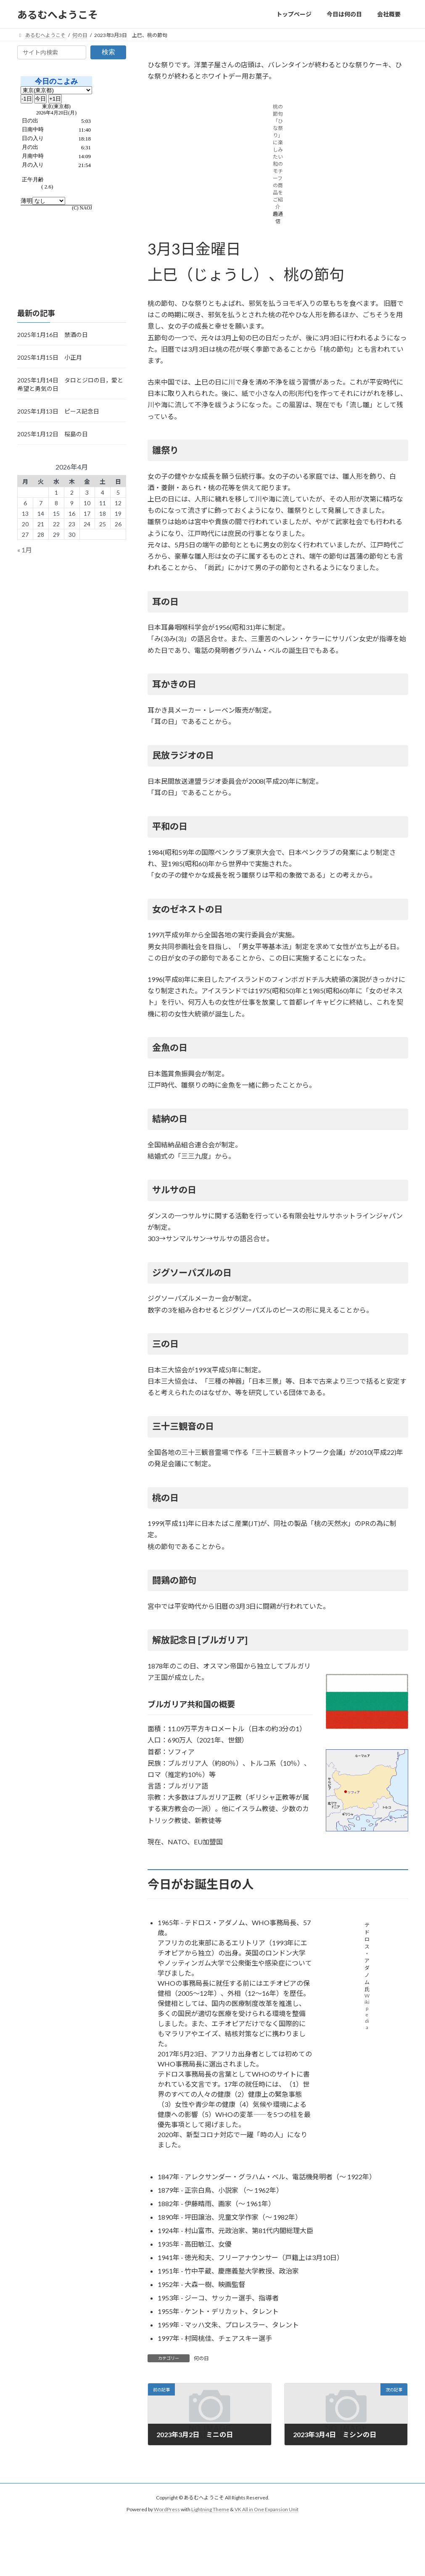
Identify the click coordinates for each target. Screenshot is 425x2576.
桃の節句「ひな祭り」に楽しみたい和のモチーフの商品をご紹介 (278, 156)
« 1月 (24, 550)
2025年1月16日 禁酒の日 (52, 334)
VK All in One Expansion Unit (266, 2509)
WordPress (167, 2509)
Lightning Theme (210, 2509)
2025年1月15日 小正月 (49, 357)
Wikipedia (367, 2011)
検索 (108, 52)
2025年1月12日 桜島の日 (52, 434)
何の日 (201, 2358)
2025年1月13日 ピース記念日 (58, 411)
